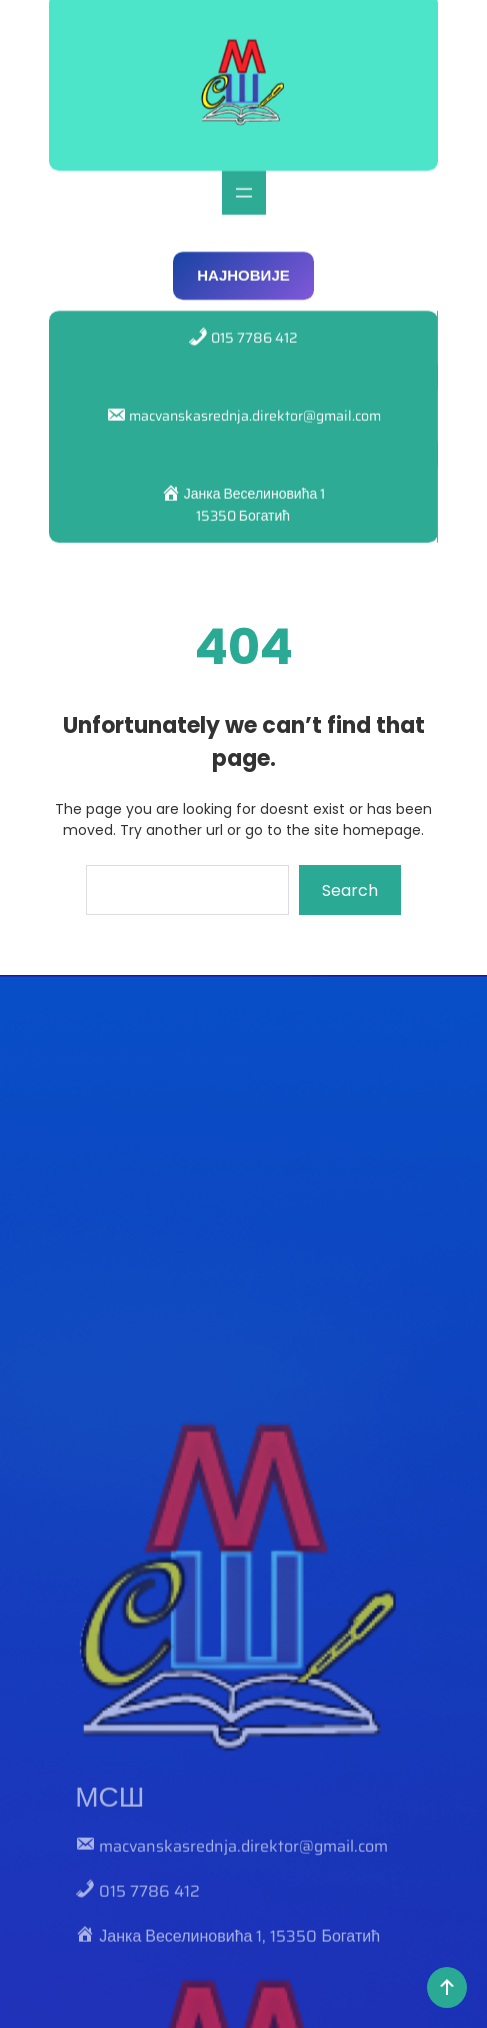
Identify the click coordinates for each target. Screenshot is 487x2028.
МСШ (109, 1951)
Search (350, 890)
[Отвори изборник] (244, 181)
